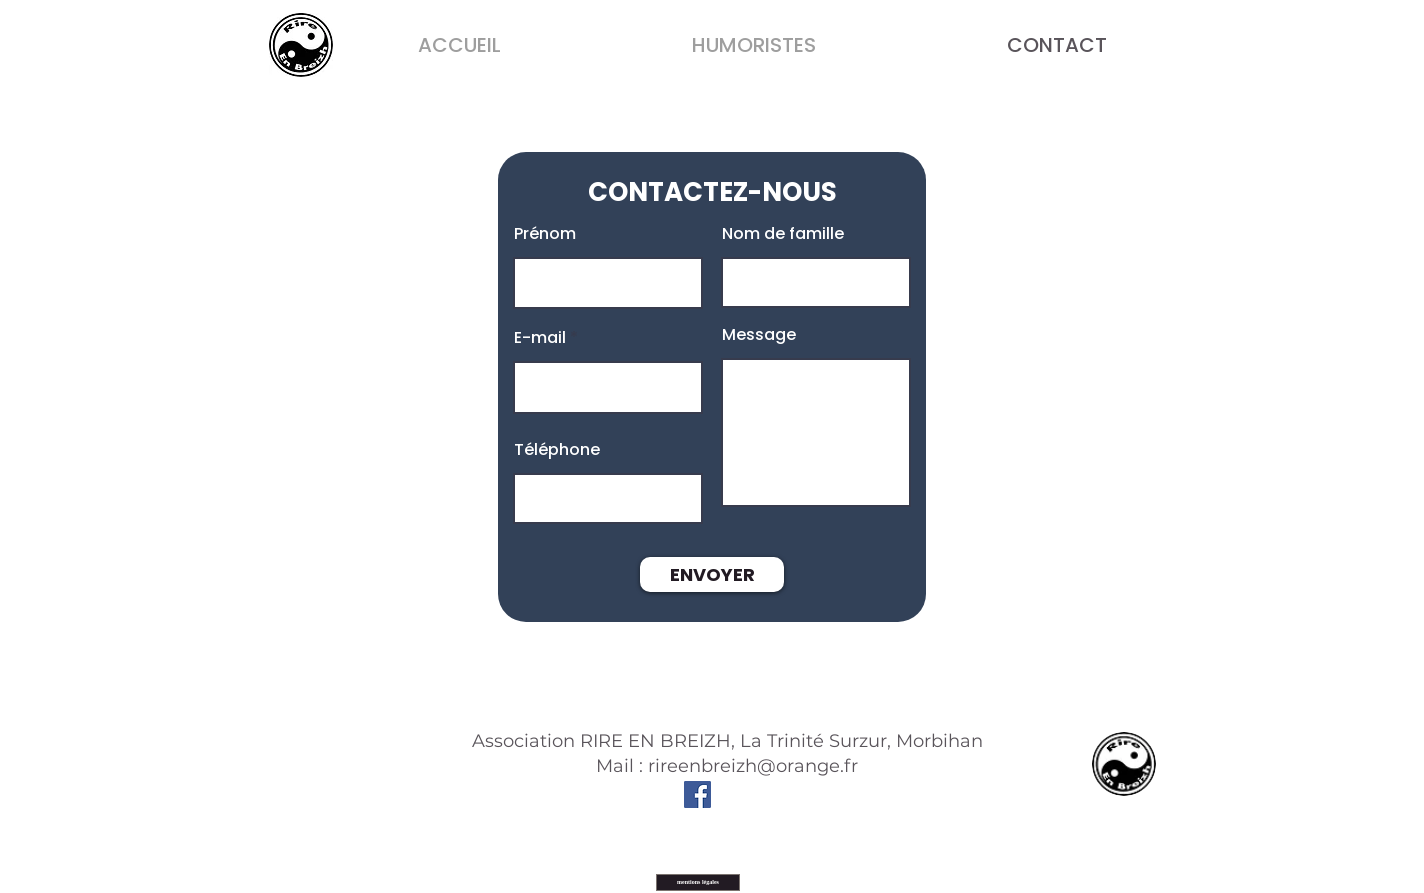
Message (759, 335)
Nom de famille (783, 234)
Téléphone (557, 450)
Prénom (545, 234)
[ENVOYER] (712, 574)
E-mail (540, 338)
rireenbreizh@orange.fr (753, 766)
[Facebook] (697, 794)
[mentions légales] (698, 882)
